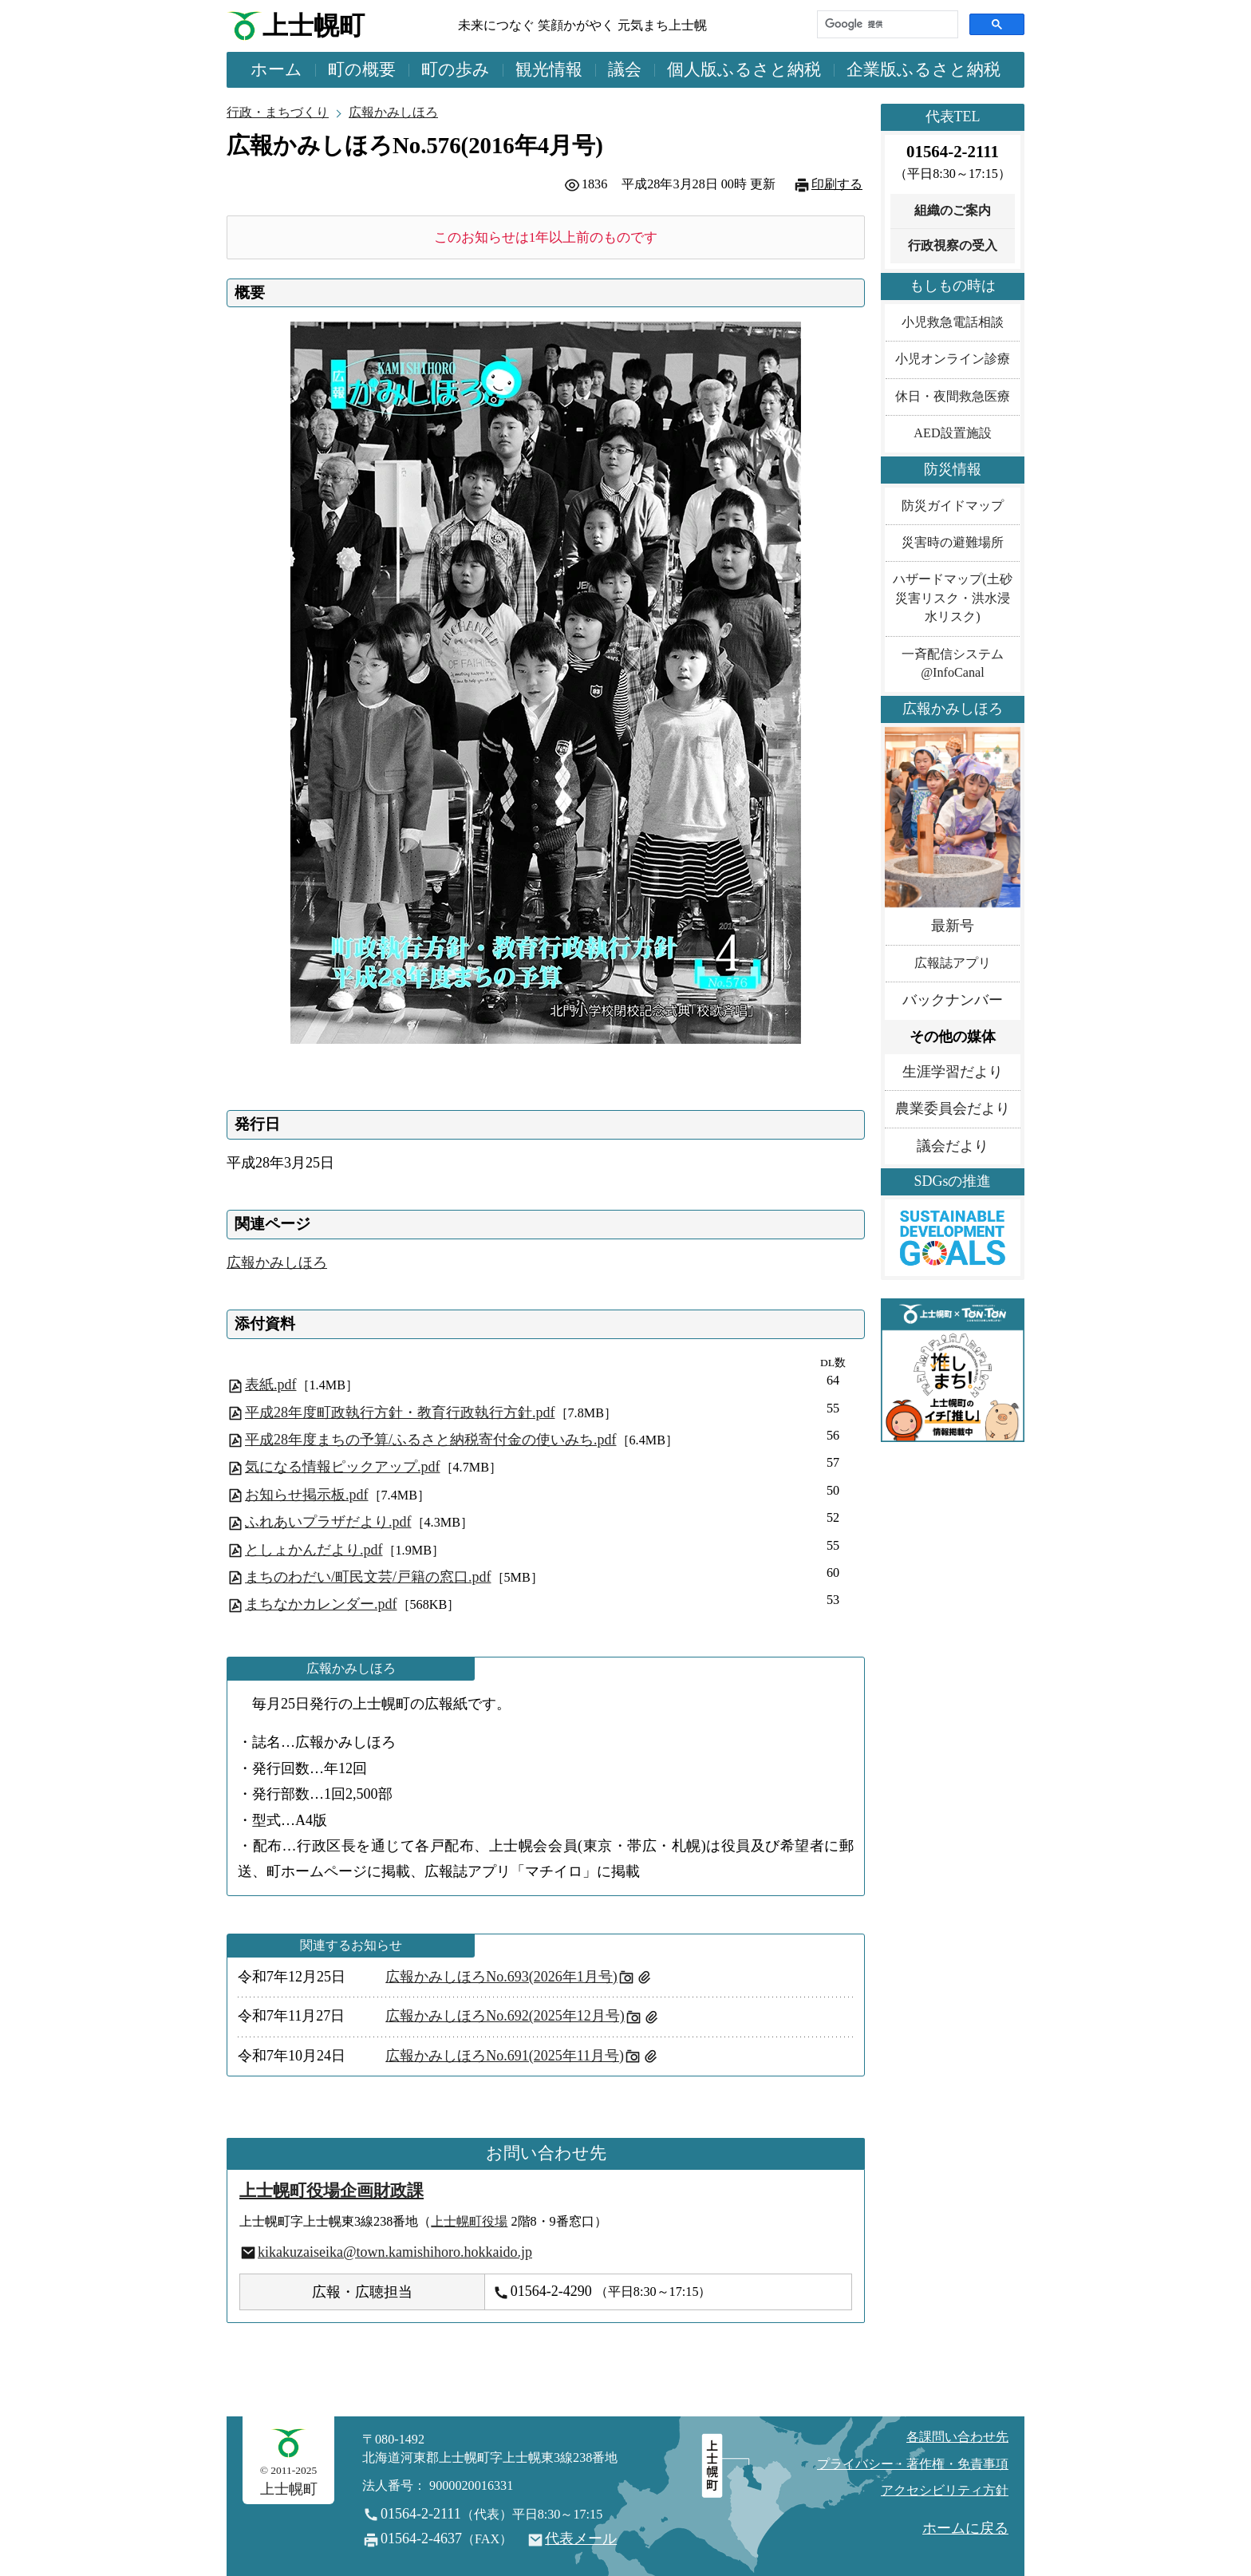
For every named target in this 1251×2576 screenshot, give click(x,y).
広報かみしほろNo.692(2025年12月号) (505, 2016)
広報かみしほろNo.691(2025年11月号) (504, 2056)
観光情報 (548, 69)
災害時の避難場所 (953, 542)
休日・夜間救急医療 (952, 396)
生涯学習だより (952, 1072)
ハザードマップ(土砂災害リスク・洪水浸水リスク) (952, 598)
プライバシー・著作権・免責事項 (912, 2464)
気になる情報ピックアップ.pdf (342, 1467)
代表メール (581, 2538)
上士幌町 (313, 26)
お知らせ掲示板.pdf (307, 1495)
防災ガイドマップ (953, 506)
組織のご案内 (952, 210)
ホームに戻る (965, 2528)
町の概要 (362, 69)
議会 (624, 69)
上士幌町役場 (469, 2221)
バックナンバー (952, 1000)
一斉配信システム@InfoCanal (953, 663)
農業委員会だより (952, 1108)
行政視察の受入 (952, 246)
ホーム (276, 69)
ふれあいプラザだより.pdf (328, 1522)
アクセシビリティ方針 (944, 2490)
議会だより (953, 1146)
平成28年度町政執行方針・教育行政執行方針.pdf (400, 1412)
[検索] (886, 24)
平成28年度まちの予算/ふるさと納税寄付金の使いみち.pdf (431, 1440)
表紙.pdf (271, 1385)
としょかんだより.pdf (314, 1550)
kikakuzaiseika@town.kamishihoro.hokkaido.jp (395, 2252)
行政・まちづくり (278, 112)
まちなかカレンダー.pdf (321, 1604)
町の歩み (455, 69)
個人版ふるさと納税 (744, 69)
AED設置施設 (952, 433)
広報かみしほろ (393, 112)
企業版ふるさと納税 (923, 69)
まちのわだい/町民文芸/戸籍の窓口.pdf (368, 1577)
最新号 (952, 926)
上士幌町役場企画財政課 (331, 2190)
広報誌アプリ (952, 963)
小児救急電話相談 (953, 322)
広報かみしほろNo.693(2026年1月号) (501, 1977)
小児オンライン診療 (952, 359)
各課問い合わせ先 (957, 2437)
